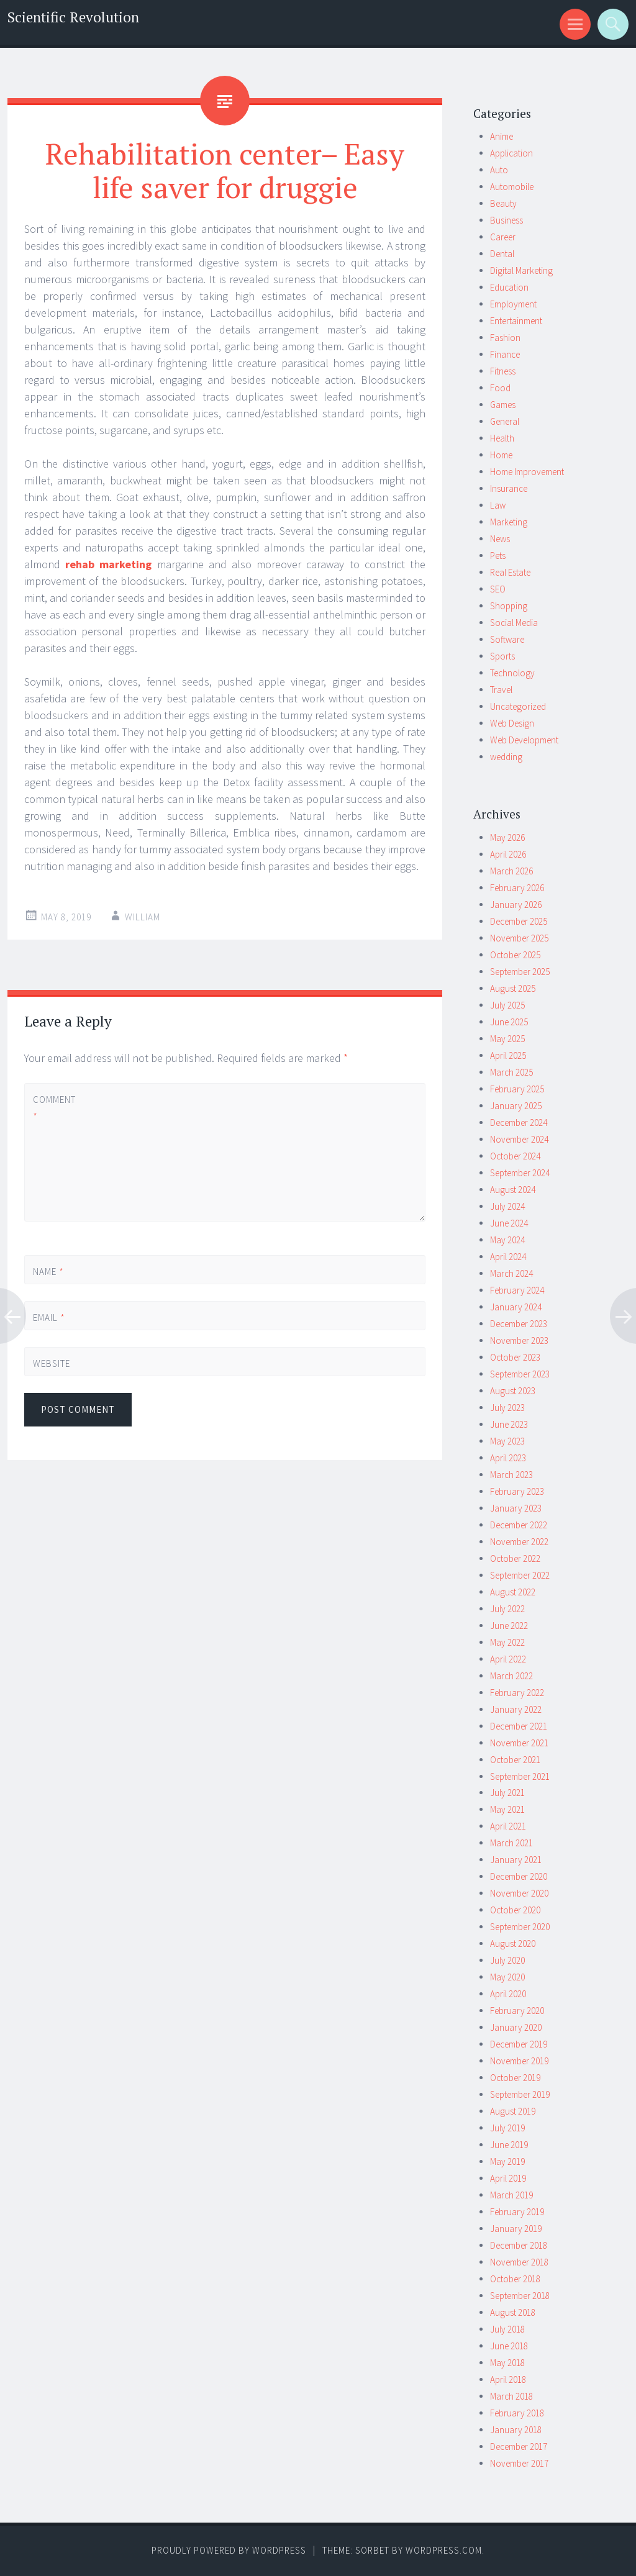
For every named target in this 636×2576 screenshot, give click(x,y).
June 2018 (509, 2346)
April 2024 (508, 1257)
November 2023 (519, 1340)
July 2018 (507, 2329)
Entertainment (516, 321)
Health (502, 438)
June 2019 (509, 2145)
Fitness (503, 371)
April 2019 (508, 2178)
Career (503, 237)
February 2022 (517, 1692)
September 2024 (520, 1173)
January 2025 (516, 1106)
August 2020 (512, 1943)
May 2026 (507, 837)
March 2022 (511, 1676)
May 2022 (507, 1642)
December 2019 (518, 2044)
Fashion (505, 337)
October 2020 (515, 1910)
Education (509, 287)
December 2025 (518, 921)
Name (48, 1271)
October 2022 (515, 1558)
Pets (498, 555)
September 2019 (520, 2094)
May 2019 (507, 2161)
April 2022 (508, 1659)
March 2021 (511, 1843)
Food (500, 388)
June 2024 (509, 1223)
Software (507, 639)
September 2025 (520, 971)
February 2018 (517, 2413)
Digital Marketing (521, 270)
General (504, 421)
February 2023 (517, 1491)
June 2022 (509, 1625)
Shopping (508, 606)
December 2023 (518, 1324)
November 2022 (519, 1542)
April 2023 (508, 1458)
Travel (501, 690)
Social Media (514, 622)
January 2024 (516, 1307)
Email (49, 1317)
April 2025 (508, 1055)
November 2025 (519, 938)
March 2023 (511, 1475)
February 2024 (517, 1290)
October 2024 (515, 1156)
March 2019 (511, 2195)
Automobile (512, 187)
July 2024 (507, 1206)
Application (511, 153)
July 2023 (507, 1407)
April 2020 (508, 1994)
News (500, 539)
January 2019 (516, 2228)
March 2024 (511, 1273)
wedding (506, 757)
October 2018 (515, 2279)
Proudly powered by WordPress (229, 2550)
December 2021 (518, 1726)
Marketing (508, 522)
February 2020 (517, 2010)
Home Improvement (527, 472)
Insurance (508, 488)
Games (503, 404)
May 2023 (507, 1441)
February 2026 (517, 888)
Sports (502, 656)
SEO (498, 589)
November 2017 (519, 2463)
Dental (502, 254)
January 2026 (516, 904)
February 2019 (517, 2212)
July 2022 (507, 1609)
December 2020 (518, 1876)
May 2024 (507, 1240)
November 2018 (519, 2262)
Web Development (524, 740)
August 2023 (512, 1391)
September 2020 (520, 1927)
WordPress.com (444, 2550)
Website (51, 1363)
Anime (501, 136)
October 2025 (515, 955)
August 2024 (512, 1189)
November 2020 (519, 1893)
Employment (513, 304)
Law (498, 505)
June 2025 (509, 1022)
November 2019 (519, 2061)
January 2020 (516, 2027)
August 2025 (512, 988)
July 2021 (507, 1792)
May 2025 (507, 1039)
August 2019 (512, 2111)
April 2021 (508, 1826)
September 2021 (520, 1776)
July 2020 (507, 1960)
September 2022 (520, 1575)
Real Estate (510, 572)
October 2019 (515, 2078)
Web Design (512, 723)
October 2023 (515, 1357)
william (142, 917)
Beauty (503, 203)
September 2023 (520, 1374)
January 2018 (516, 2430)
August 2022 (512, 1592)
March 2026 (511, 871)
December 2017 (518, 2446)
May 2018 (507, 2363)
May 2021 (507, 1809)
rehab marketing (108, 564)
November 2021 (519, 1743)
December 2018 (518, 2245)
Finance (505, 354)
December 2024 (518, 1122)
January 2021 (516, 1860)
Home (501, 455)
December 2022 (518, 1525)
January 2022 (516, 1709)
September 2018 (520, 2296)
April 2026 (508, 854)
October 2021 (515, 1760)
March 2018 (511, 2396)
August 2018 (512, 2312)
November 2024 (519, 1139)
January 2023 (516, 1508)
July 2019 (507, 2128)
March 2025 (511, 1072)
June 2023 (509, 1424)
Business (506, 220)
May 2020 (507, 1977)
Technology (512, 673)
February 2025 (517, 1089)
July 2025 (507, 1005)
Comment (54, 1108)
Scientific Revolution (73, 17)
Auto (499, 170)
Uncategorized (518, 706)
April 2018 (508, 2379)
